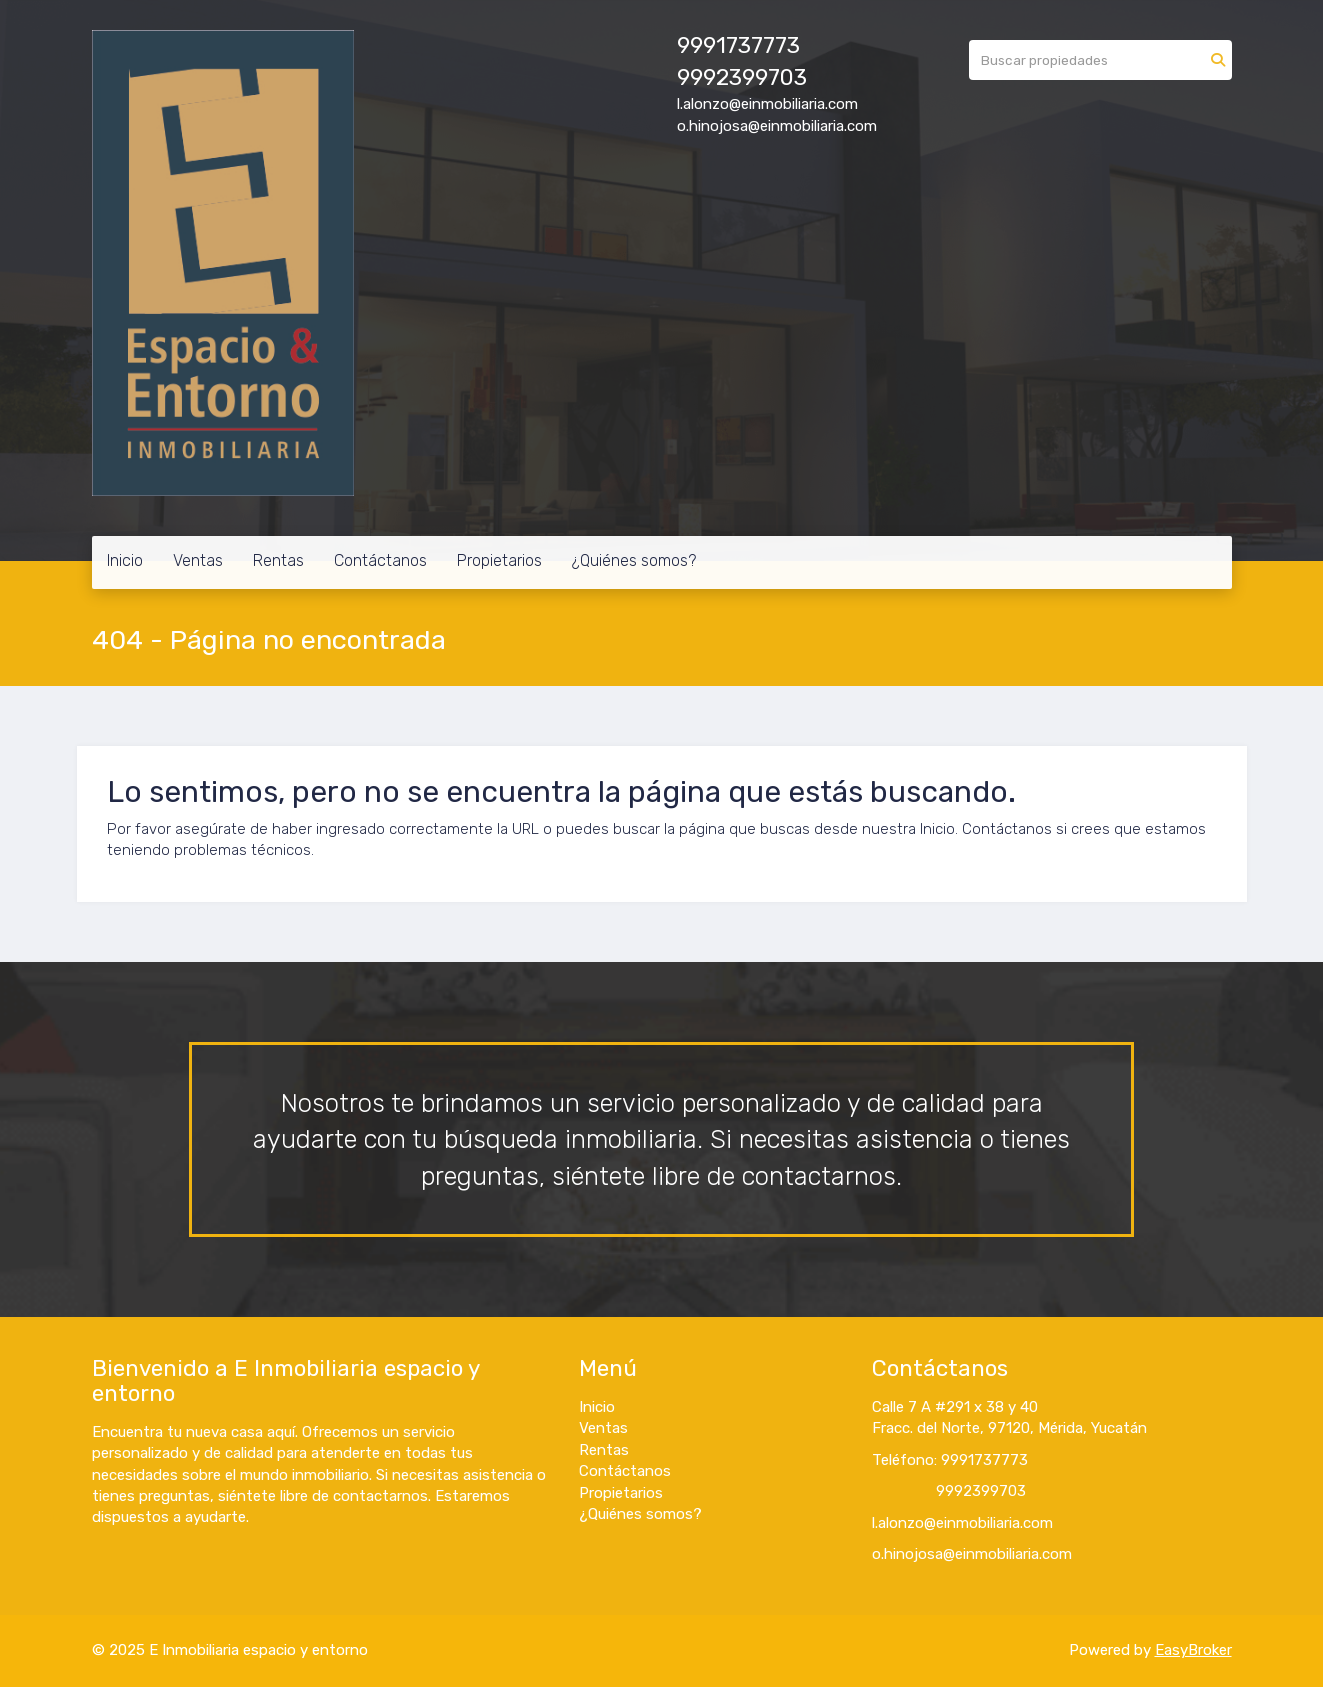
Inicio (125, 560)
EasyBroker (1193, 1650)
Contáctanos (380, 560)
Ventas (198, 560)
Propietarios (499, 560)
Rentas (278, 560)
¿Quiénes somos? (634, 560)
